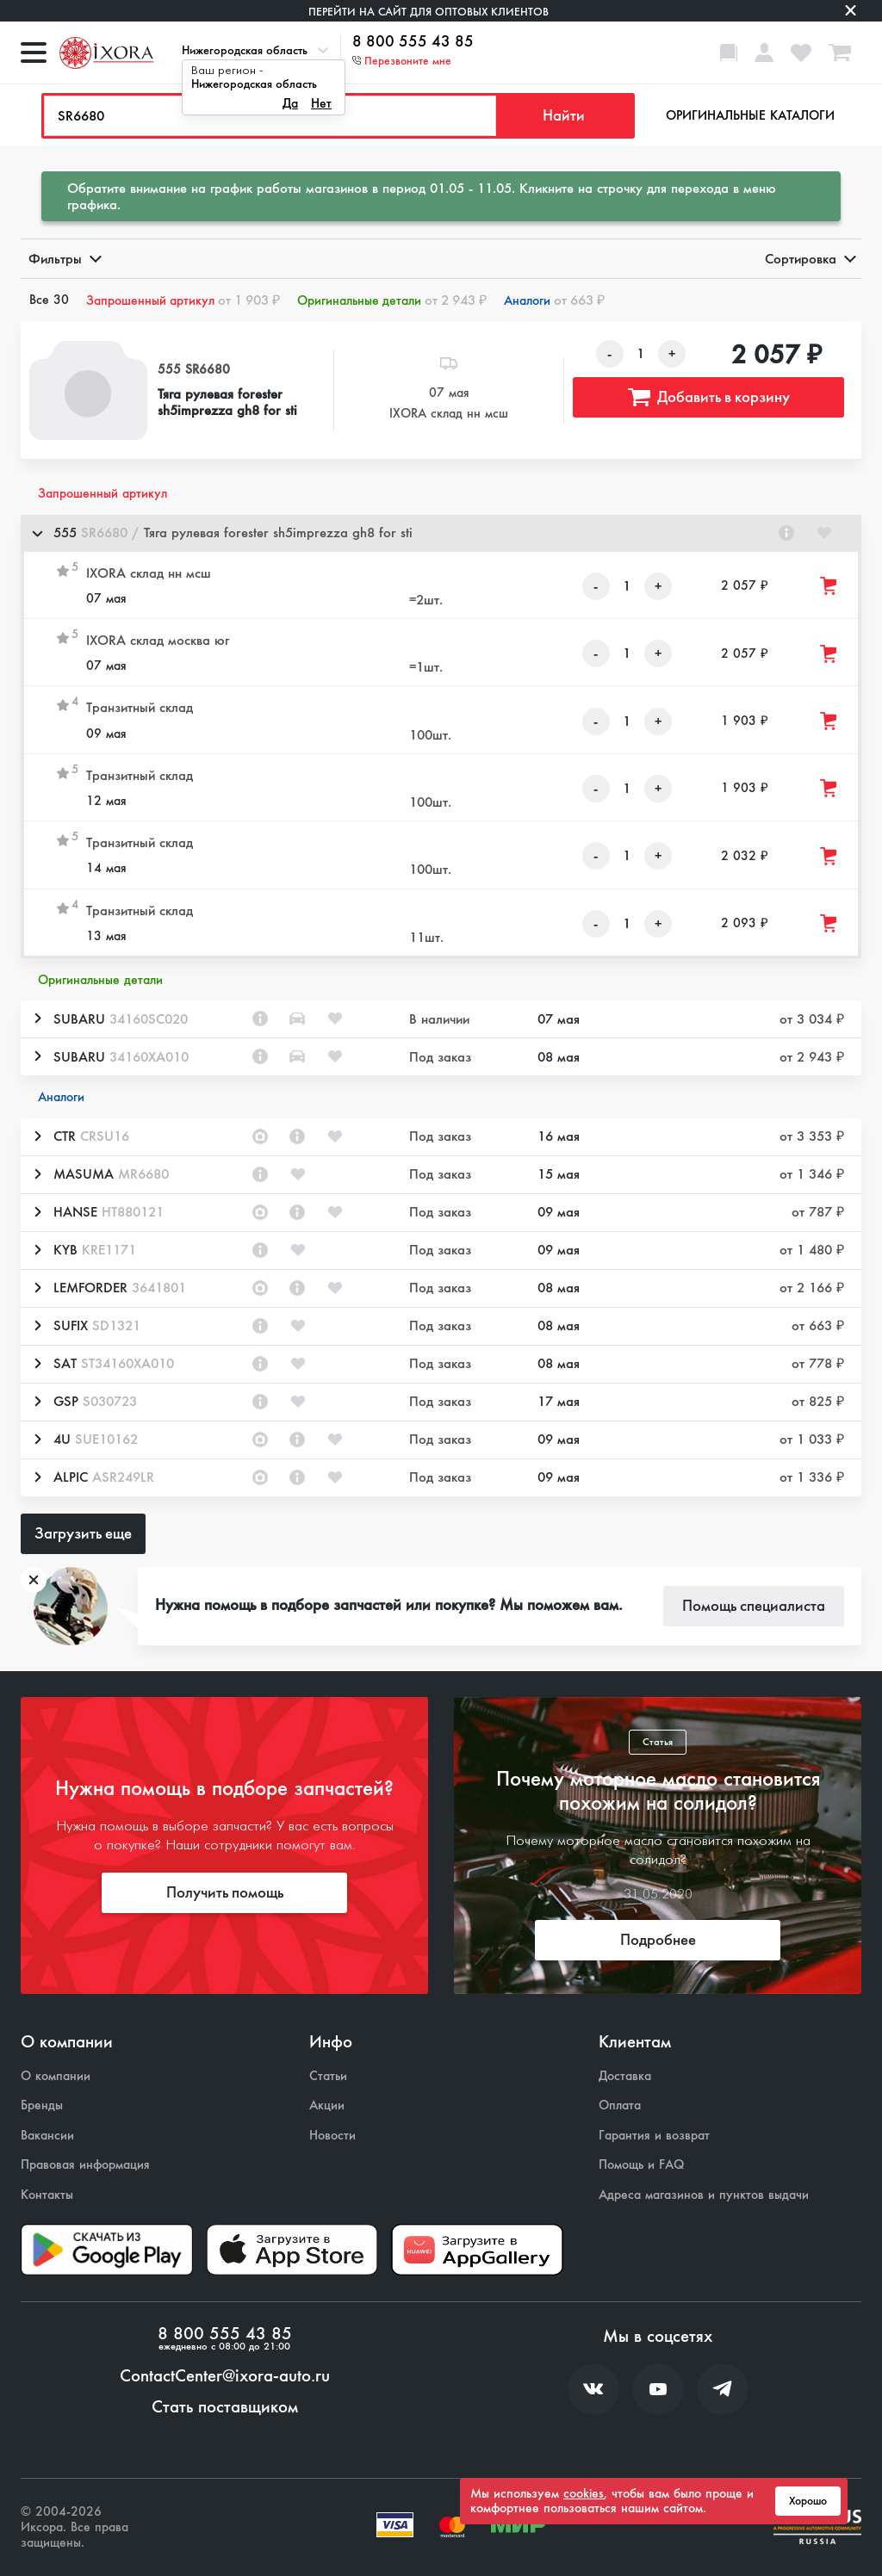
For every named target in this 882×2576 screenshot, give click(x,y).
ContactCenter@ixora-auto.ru (225, 2376)
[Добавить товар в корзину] (829, 586)
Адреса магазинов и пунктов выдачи (704, 2195)
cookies (583, 2493)
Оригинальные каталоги (750, 115)
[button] (441, 533)
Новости (332, 2135)
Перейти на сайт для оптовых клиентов (428, 11)
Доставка (625, 2076)
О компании (55, 2076)
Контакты (47, 2195)
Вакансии (47, 2135)
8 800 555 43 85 (413, 42)
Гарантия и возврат (654, 2135)
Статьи (328, 2076)
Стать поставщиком (225, 2407)
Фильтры (63, 259)
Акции (327, 2105)
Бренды (42, 2105)
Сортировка (809, 259)
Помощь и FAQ (641, 2165)
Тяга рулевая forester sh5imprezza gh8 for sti (227, 402)
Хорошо (808, 2501)
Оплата (620, 2105)
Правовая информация (85, 2165)
